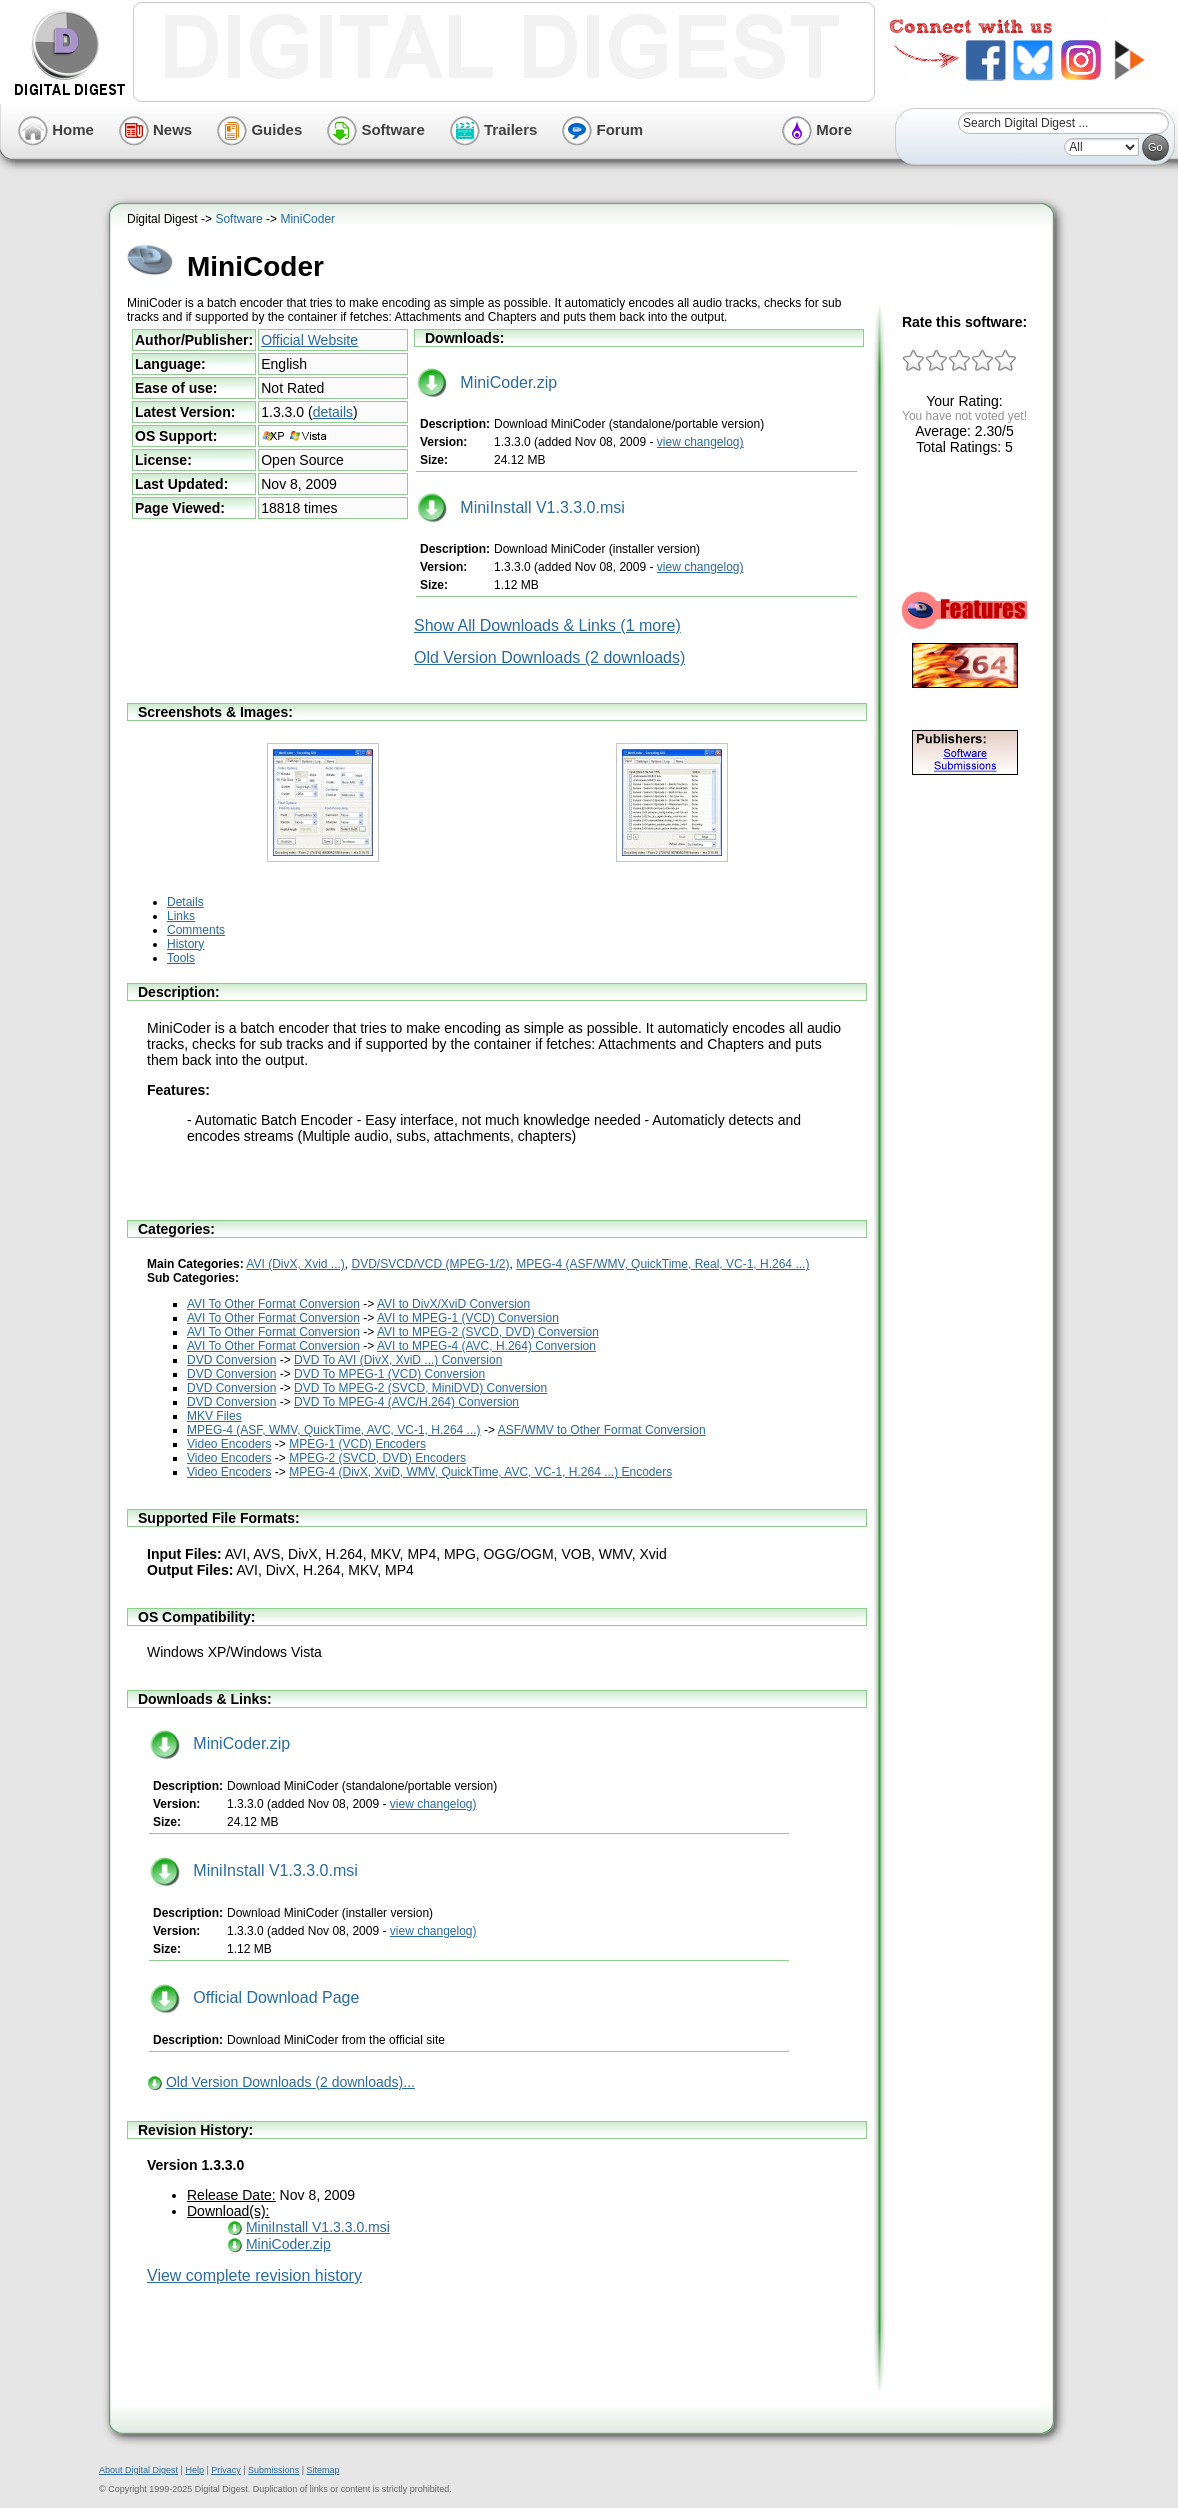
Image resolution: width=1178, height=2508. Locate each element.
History (185, 944)
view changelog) (700, 442)
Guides (259, 129)
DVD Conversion (231, 1360)
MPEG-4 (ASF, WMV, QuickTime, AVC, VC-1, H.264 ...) (334, 1430)
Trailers (494, 129)
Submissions (273, 2470)
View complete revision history (254, 2275)
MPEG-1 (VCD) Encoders (357, 1444)
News (155, 129)
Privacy (226, 2470)
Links (181, 916)
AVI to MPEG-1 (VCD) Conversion (468, 1318)
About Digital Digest (138, 2470)
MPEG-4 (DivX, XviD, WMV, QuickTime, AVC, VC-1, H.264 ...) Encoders (480, 1472)
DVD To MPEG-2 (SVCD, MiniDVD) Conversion (420, 1388)
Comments (196, 930)
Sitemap (322, 2470)
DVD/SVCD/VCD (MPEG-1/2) (431, 1264)
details (333, 412)
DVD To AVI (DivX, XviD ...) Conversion (398, 1360)
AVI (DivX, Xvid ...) (295, 1264)
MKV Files (214, 1416)
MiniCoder (307, 219)
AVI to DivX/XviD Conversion (453, 1304)
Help (194, 2470)
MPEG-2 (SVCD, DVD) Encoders (377, 1458)
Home (56, 129)
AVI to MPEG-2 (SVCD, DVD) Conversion (488, 1332)
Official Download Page (254, 1997)
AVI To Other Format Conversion (273, 1304)
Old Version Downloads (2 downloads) (549, 657)
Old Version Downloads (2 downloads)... (290, 2082)
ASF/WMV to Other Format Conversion (602, 1430)
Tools (181, 958)
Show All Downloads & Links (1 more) (547, 625)
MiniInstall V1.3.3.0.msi (521, 507)
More (817, 129)
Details (185, 902)
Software (376, 129)
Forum (602, 129)
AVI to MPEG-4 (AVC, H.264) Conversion (486, 1346)
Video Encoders (229, 1444)
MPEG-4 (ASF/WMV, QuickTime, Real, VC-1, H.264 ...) (662, 1264)
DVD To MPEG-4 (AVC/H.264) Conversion (406, 1402)
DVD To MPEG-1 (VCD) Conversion (389, 1374)
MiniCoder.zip (487, 382)
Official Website (309, 340)
